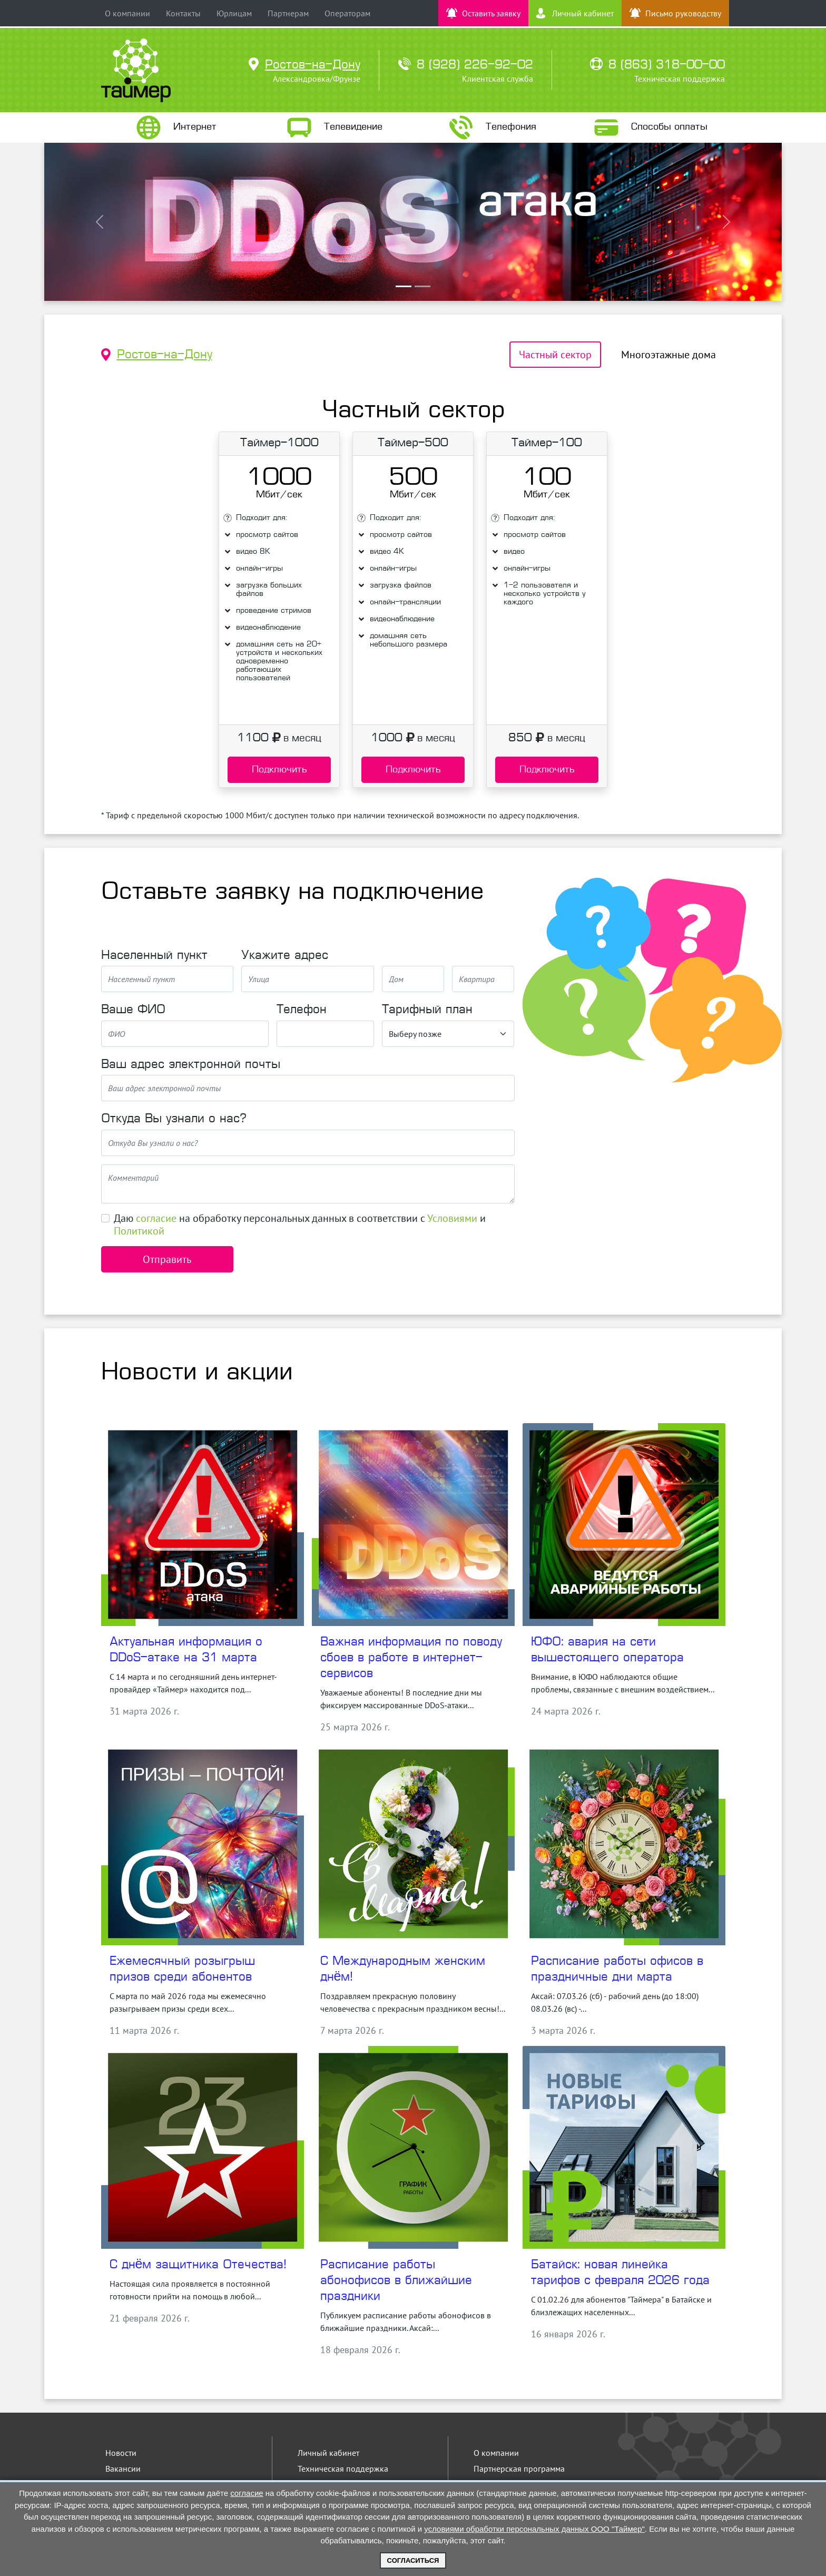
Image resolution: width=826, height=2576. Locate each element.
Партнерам (288, 13)
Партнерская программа (519, 2468)
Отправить (167, 1259)
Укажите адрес (284, 956)
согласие (156, 1218)
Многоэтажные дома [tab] (668, 354)
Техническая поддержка (343, 2468)
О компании (127, 13)
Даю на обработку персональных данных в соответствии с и (300, 1224)
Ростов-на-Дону (164, 355)
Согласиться (413, 2560)
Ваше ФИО (133, 1010)
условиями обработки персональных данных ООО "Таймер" (534, 2528)
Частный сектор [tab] (555, 354)
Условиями (452, 1218)
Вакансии (123, 2468)
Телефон (302, 1010)
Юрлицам (234, 13)
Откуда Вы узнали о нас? (174, 1119)
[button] (99, 222)
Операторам (347, 13)
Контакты (183, 13)
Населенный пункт (154, 956)
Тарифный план (427, 1010)
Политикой (139, 1231)
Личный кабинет (328, 2452)
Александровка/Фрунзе (316, 78)
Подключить (279, 770)
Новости (120, 2452)
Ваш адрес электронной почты (190, 1065)
